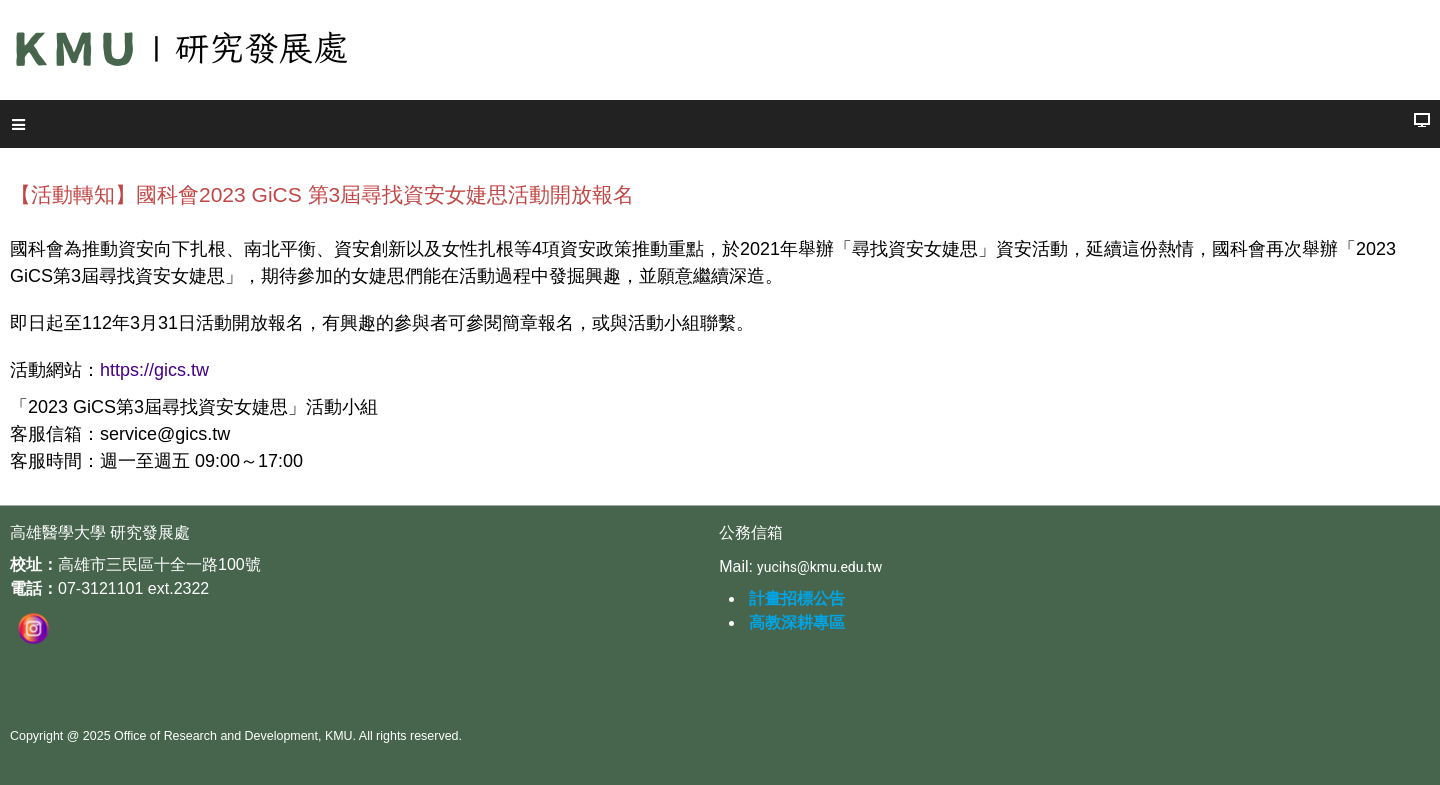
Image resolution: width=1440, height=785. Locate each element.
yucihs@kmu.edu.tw (819, 567)
